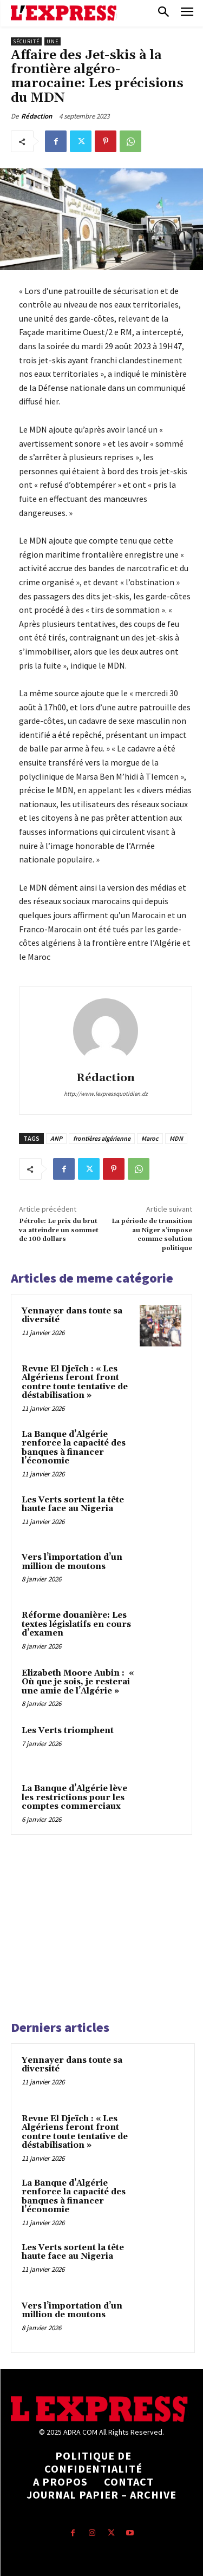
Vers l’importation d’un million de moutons (72, 1562)
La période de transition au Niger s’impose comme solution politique (152, 1234)
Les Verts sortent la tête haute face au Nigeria (73, 1504)
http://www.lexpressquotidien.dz (106, 1093)
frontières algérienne (101, 1138)
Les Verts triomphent (68, 1730)
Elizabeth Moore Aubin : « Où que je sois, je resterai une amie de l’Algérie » (78, 1682)
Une (52, 41)
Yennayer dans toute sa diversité (72, 1315)
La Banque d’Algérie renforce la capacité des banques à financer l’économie (74, 1448)
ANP (56, 1138)
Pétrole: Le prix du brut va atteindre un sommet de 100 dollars (59, 1230)
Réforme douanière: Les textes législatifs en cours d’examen (76, 1624)
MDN (176, 1138)
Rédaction (36, 116)
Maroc (150, 1138)
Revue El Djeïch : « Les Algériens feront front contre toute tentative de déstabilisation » (75, 1382)
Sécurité (26, 41)
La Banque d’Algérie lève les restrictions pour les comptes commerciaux (74, 1797)
